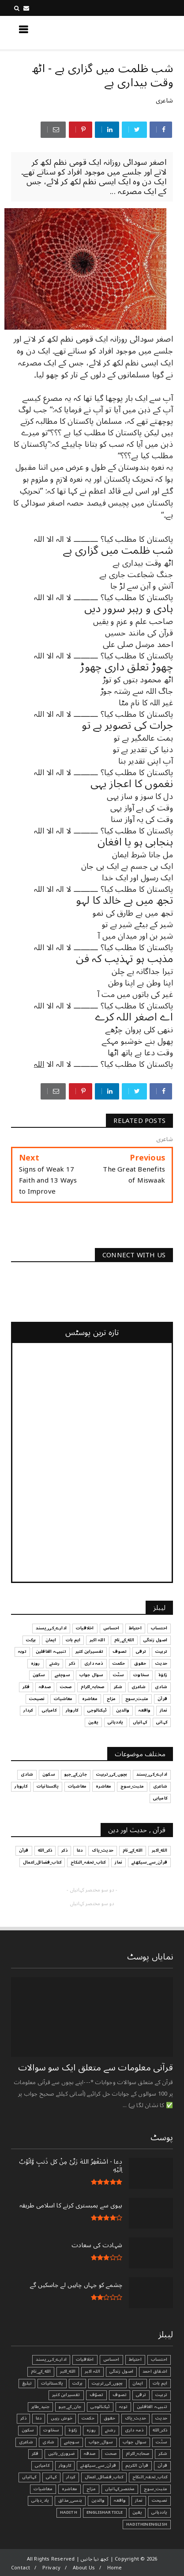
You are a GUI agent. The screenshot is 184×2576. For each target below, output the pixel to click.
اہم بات (160, 2383)
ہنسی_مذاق (70, 2500)
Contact (20, 2567)
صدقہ (90, 2453)
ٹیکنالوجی (100, 2406)
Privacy (51, 2567)
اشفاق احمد (155, 2371)
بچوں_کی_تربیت (107, 2383)
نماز (139, 2500)
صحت (111, 2453)
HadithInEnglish (146, 2524)
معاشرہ (69, 2489)
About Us (84, 2567)
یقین (137, 2512)
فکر (35, 2453)
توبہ (123, 2406)
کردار (70, 2477)
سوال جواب (135, 2442)
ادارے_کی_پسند (51, 2359)
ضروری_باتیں (61, 2453)
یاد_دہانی (40, 2500)
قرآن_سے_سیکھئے (98, 2465)
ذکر (23, 2418)
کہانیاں (29, 2477)
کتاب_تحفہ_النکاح (149, 2477)
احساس (111, 2359)
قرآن (162, 2465)
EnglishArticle (104, 2512)
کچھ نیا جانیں (137, 32)
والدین (98, 2500)
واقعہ (120, 2500)
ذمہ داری (134, 2430)
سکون (28, 2430)
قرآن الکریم (136, 2465)
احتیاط (135, 2359)
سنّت (161, 2442)
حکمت (88, 2418)
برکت (77, 2383)
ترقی (141, 2394)
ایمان (137, 2383)
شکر (162, 2453)
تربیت (161, 2394)
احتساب (159, 2359)
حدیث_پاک (135, 2418)
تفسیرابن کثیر (66, 2394)
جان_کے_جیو (70, 2406)
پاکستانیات (52, 2383)
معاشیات (43, 2489)
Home (114, 2567)
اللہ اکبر (92, 2371)
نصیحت (159, 2500)
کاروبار (65, 2465)
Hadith (68, 2512)
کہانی (51, 2477)
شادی (48, 2442)
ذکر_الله (160, 2430)
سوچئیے (71, 2442)
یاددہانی (159, 2512)
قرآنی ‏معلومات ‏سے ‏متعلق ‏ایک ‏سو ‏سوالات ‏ (94, 2068)
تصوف (120, 2394)
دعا (39, 2418)
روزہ (91, 2430)
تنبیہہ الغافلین (152, 2406)
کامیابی (42, 2465)
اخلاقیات (85, 2359)
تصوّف (97, 2394)
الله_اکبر (67, 2371)
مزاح (91, 2489)
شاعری (164, 100)
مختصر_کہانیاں (120, 2489)
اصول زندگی (121, 2371)
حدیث (161, 2418)
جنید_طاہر (40, 2406)
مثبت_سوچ (155, 2489)
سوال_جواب (101, 2442)
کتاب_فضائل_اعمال (104, 2477)
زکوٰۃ (72, 2430)
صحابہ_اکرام (137, 2453)
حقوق (110, 2418)
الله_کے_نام (41, 2371)
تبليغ (27, 2383)
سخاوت (51, 2430)
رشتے (110, 2430)
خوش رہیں (61, 2418)
